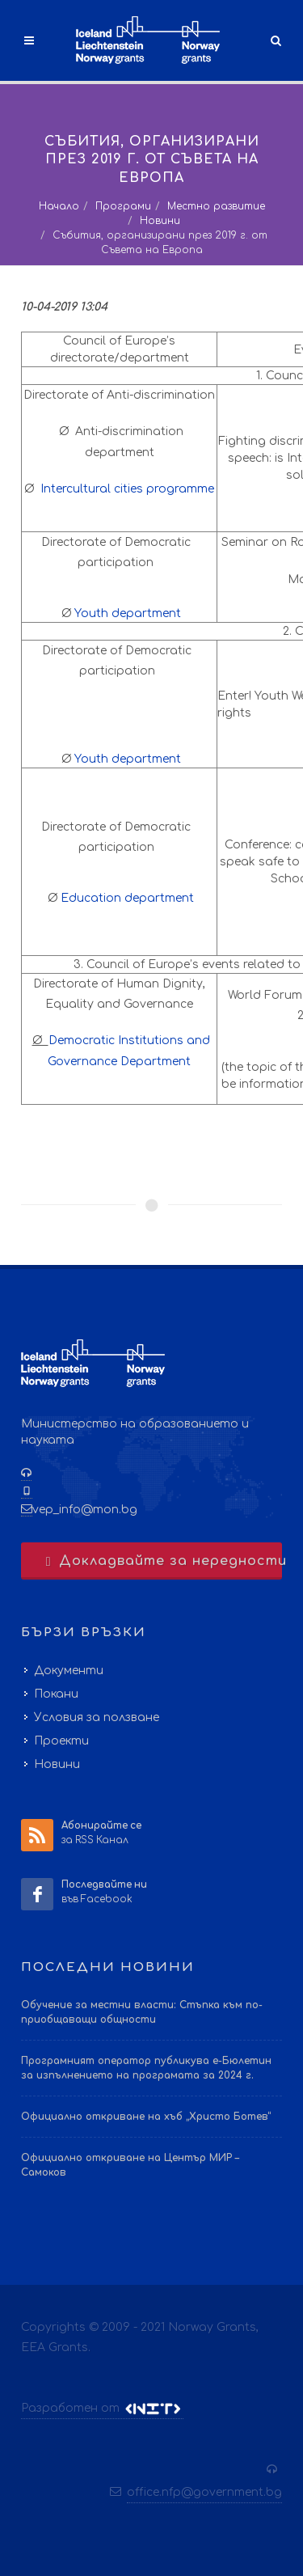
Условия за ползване (96, 1717)
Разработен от (102, 2408)
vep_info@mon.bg (84, 1510)
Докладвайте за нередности (162, 1561)
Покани (56, 1694)
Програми (123, 206)
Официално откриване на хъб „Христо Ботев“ (146, 2116)
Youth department (127, 613)
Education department (127, 898)
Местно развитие (216, 206)
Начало (59, 206)
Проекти (61, 1741)
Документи (68, 1670)
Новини (160, 220)
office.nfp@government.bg (204, 2492)
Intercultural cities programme (127, 489)
